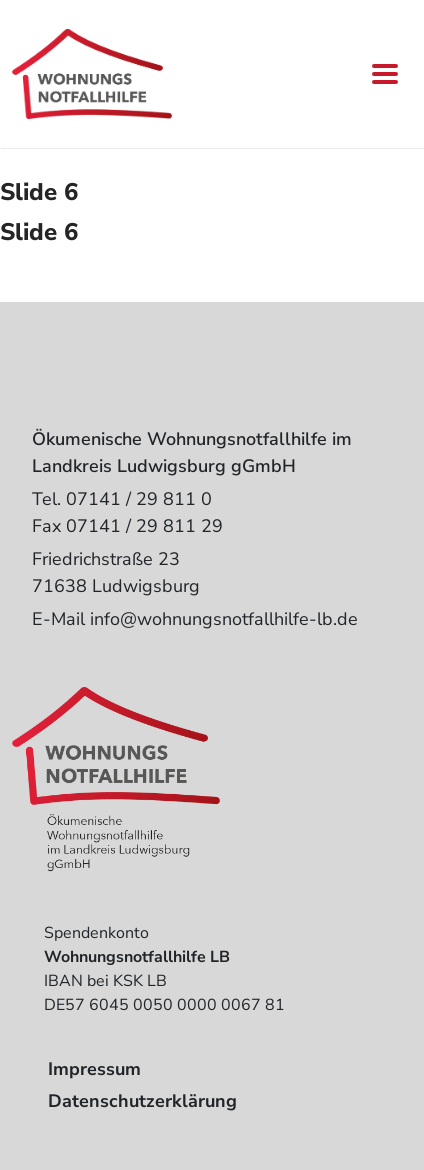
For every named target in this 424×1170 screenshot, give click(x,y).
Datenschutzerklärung (142, 1101)
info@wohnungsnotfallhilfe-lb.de (224, 619)
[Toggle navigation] (385, 74)
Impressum (94, 1069)
